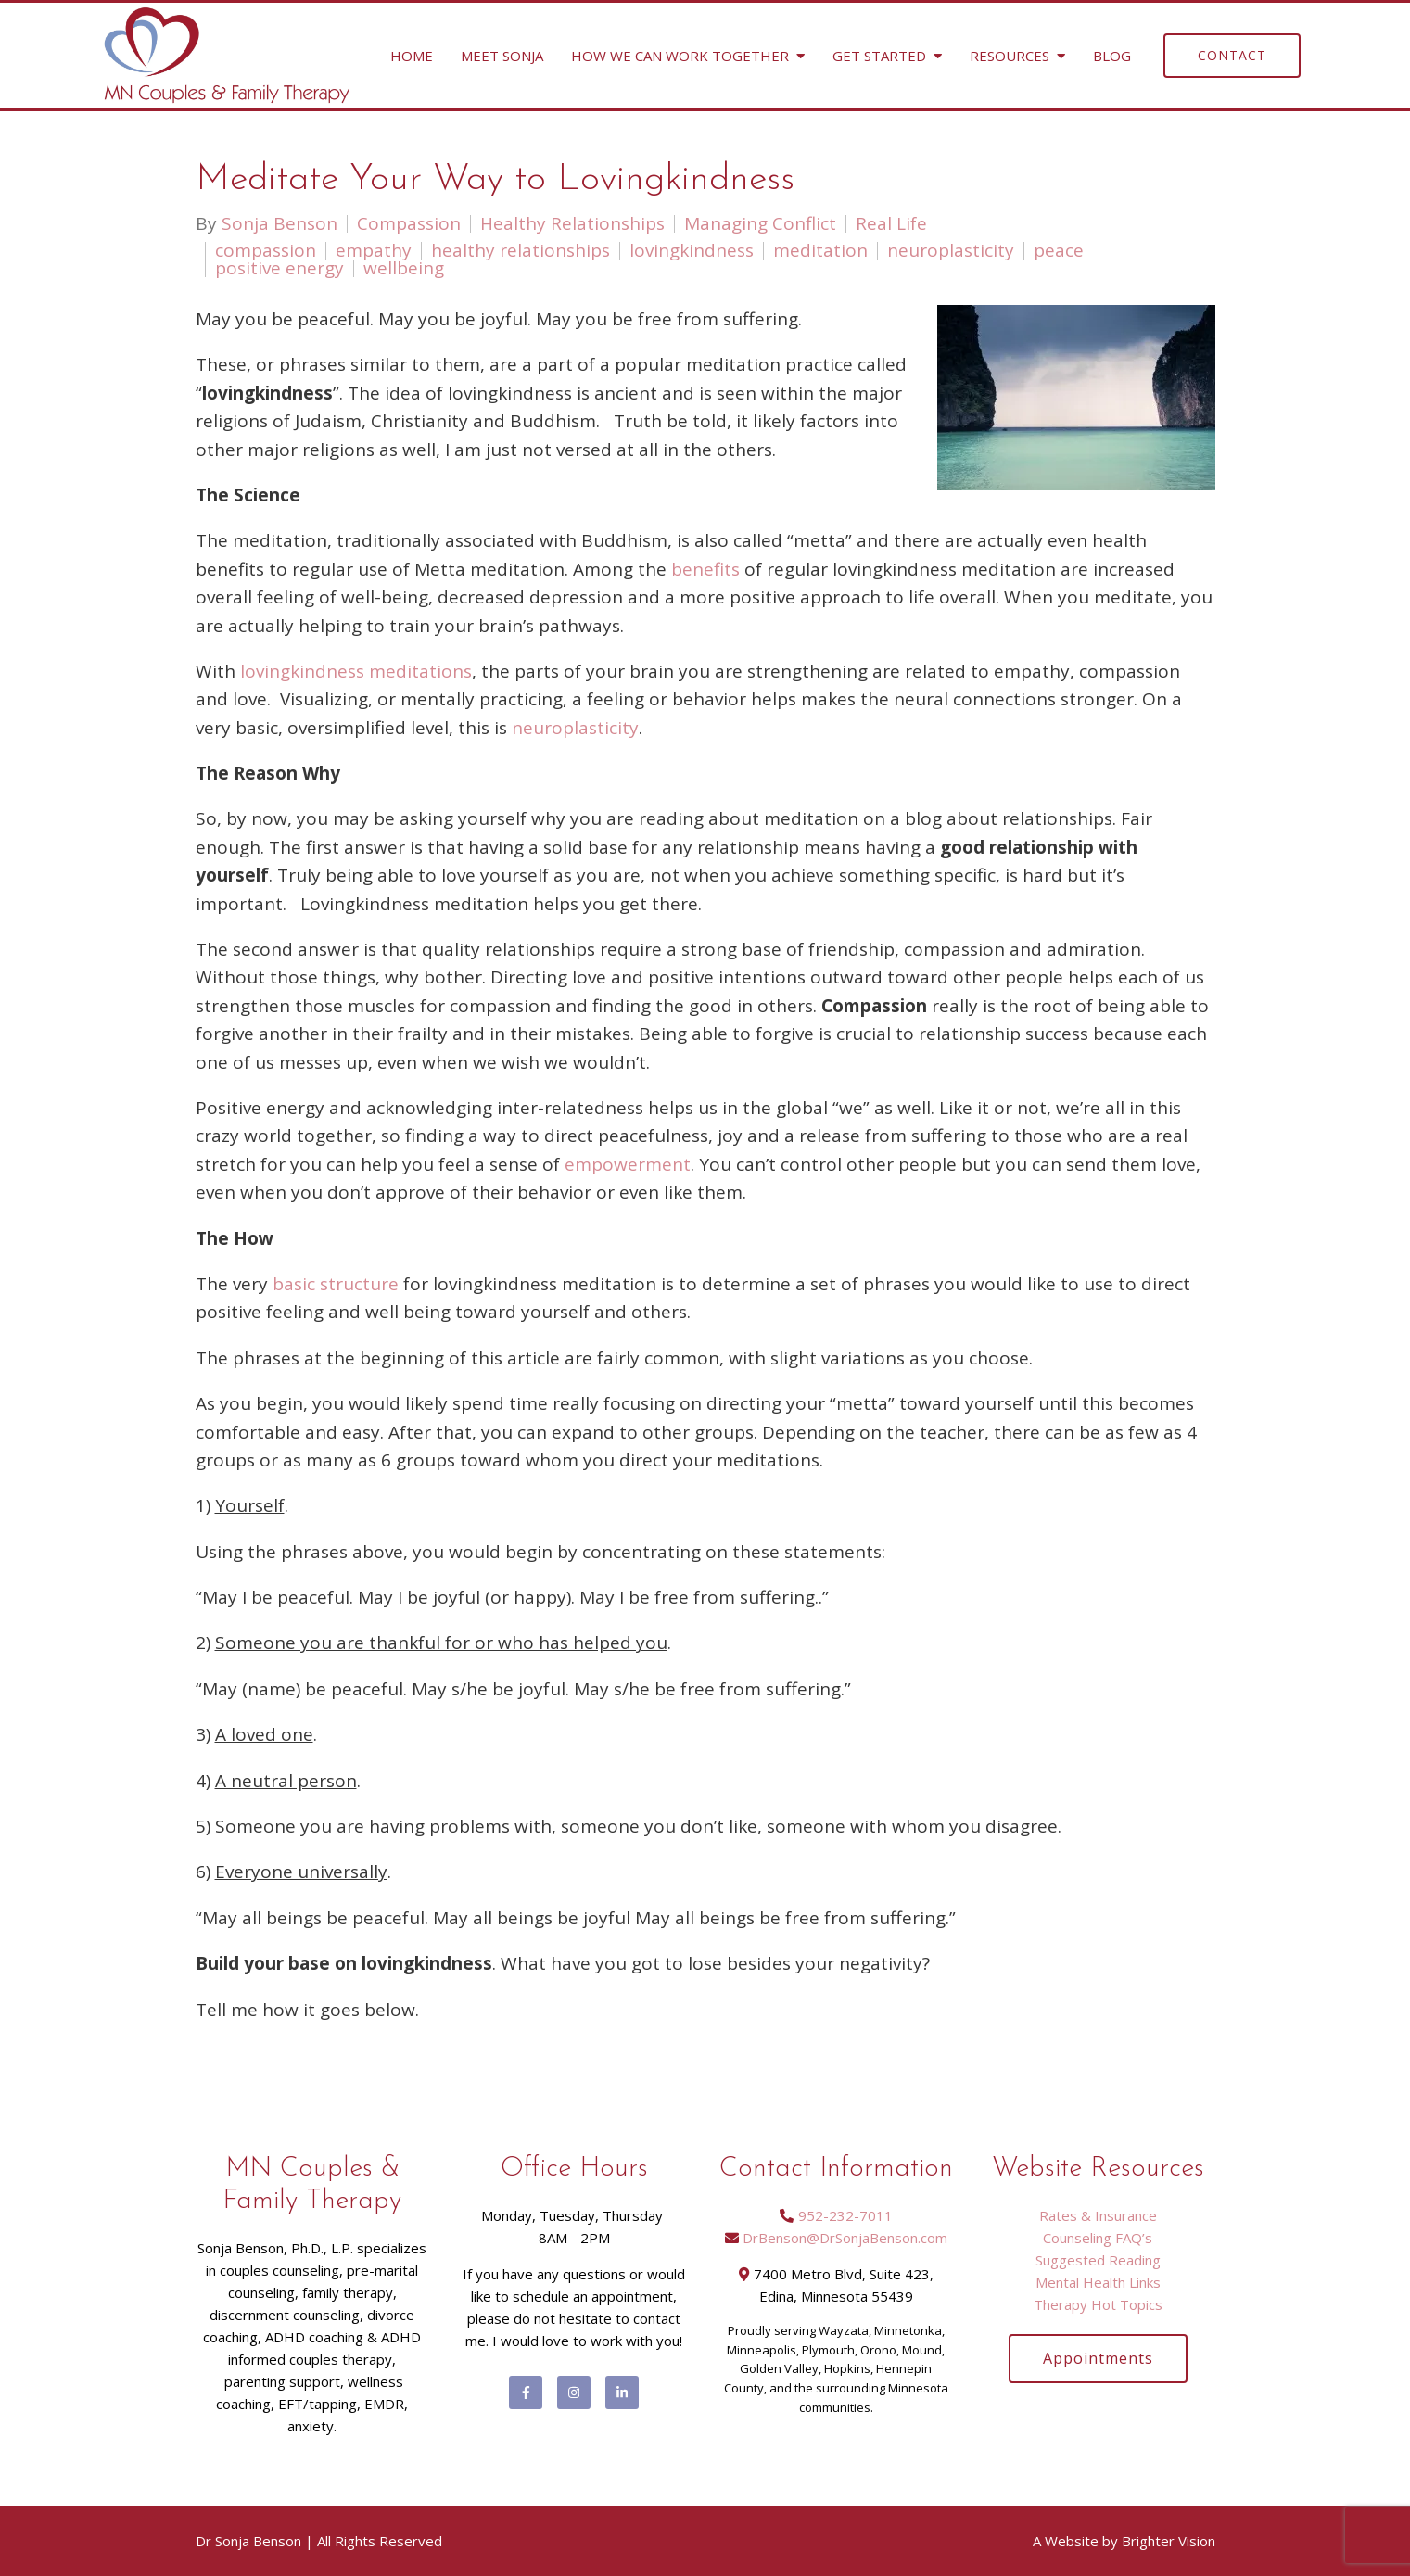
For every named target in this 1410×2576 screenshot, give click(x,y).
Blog (1112, 55)
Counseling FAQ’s (1097, 2237)
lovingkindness (691, 251)
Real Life (891, 224)
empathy (374, 251)
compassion (265, 251)
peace (1059, 251)
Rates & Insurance (1098, 2215)
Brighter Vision (1168, 2541)
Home (411, 55)
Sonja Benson (279, 224)
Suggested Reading (1098, 2260)
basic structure (336, 1284)
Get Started (879, 55)
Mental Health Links (1098, 2282)
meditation (820, 251)
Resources (1009, 55)
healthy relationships (520, 251)
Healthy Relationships (572, 224)
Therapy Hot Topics (1098, 2304)
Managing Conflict (760, 224)
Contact (1232, 55)
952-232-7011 (845, 2215)
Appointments (1098, 2358)
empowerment (628, 1164)
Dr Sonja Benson (248, 2541)
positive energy (279, 268)
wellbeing (403, 268)
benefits (705, 569)
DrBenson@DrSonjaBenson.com (845, 2237)
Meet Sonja (502, 55)
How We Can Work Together (680, 55)
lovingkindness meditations (356, 671)
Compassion (409, 224)
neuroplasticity (950, 251)
